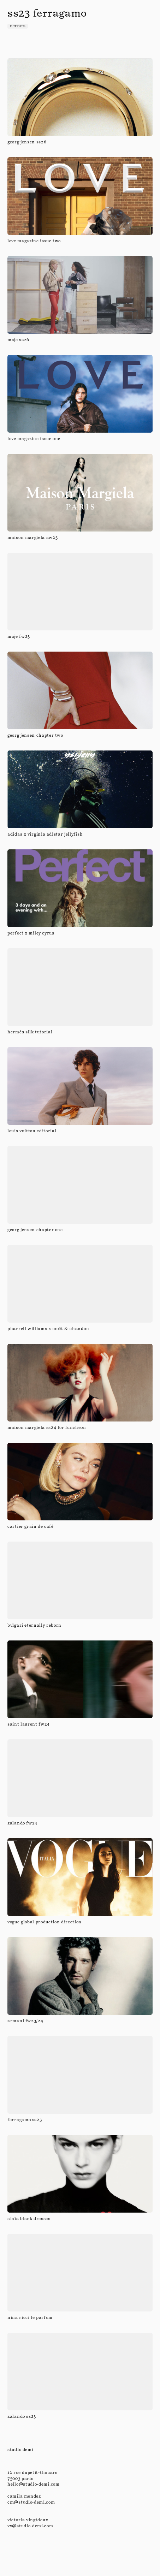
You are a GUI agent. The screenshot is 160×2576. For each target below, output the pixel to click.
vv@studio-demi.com (30, 2525)
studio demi (20, 2449)
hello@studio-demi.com (33, 2484)
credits (17, 26)
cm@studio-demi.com (31, 2502)
